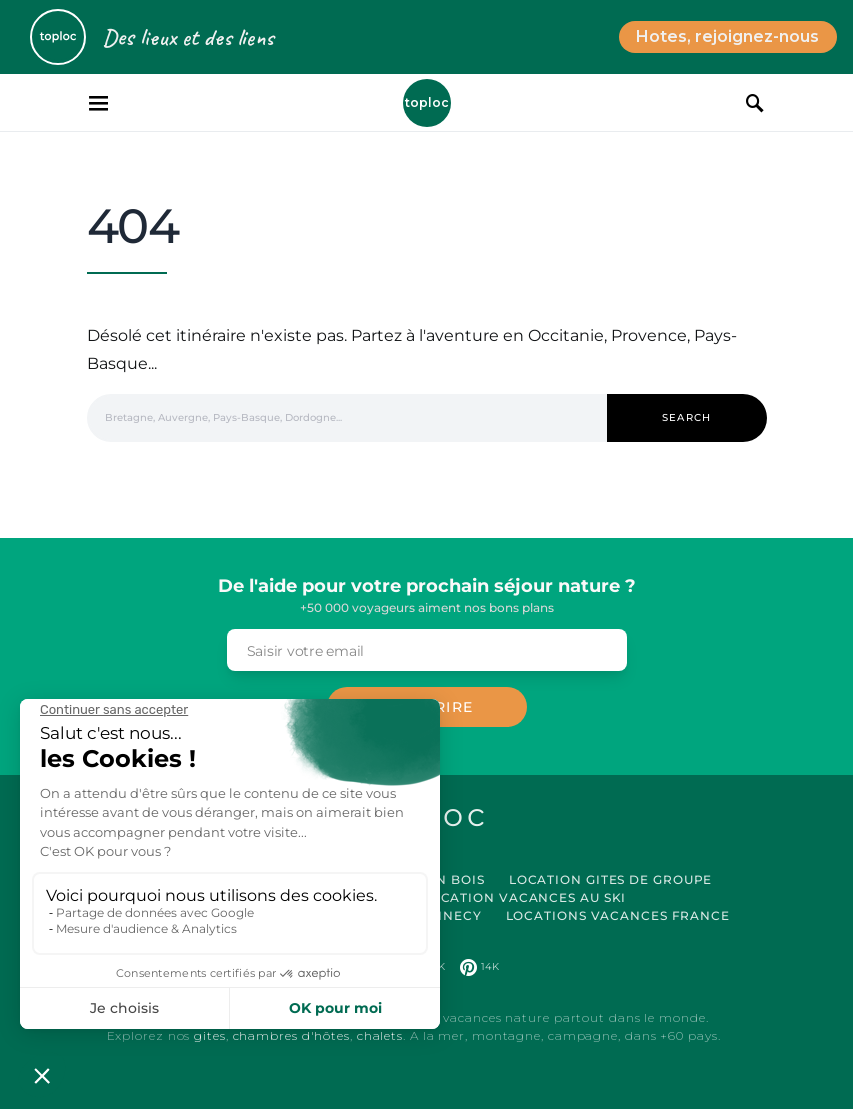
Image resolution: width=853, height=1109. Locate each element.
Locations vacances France (618, 915)
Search (687, 417)
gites (210, 1035)
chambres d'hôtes (291, 1035)
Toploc (427, 102)
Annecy (451, 915)
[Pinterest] (479, 967)
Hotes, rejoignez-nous (727, 36)
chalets (380, 1035)
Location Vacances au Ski (524, 897)
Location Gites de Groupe (611, 879)
